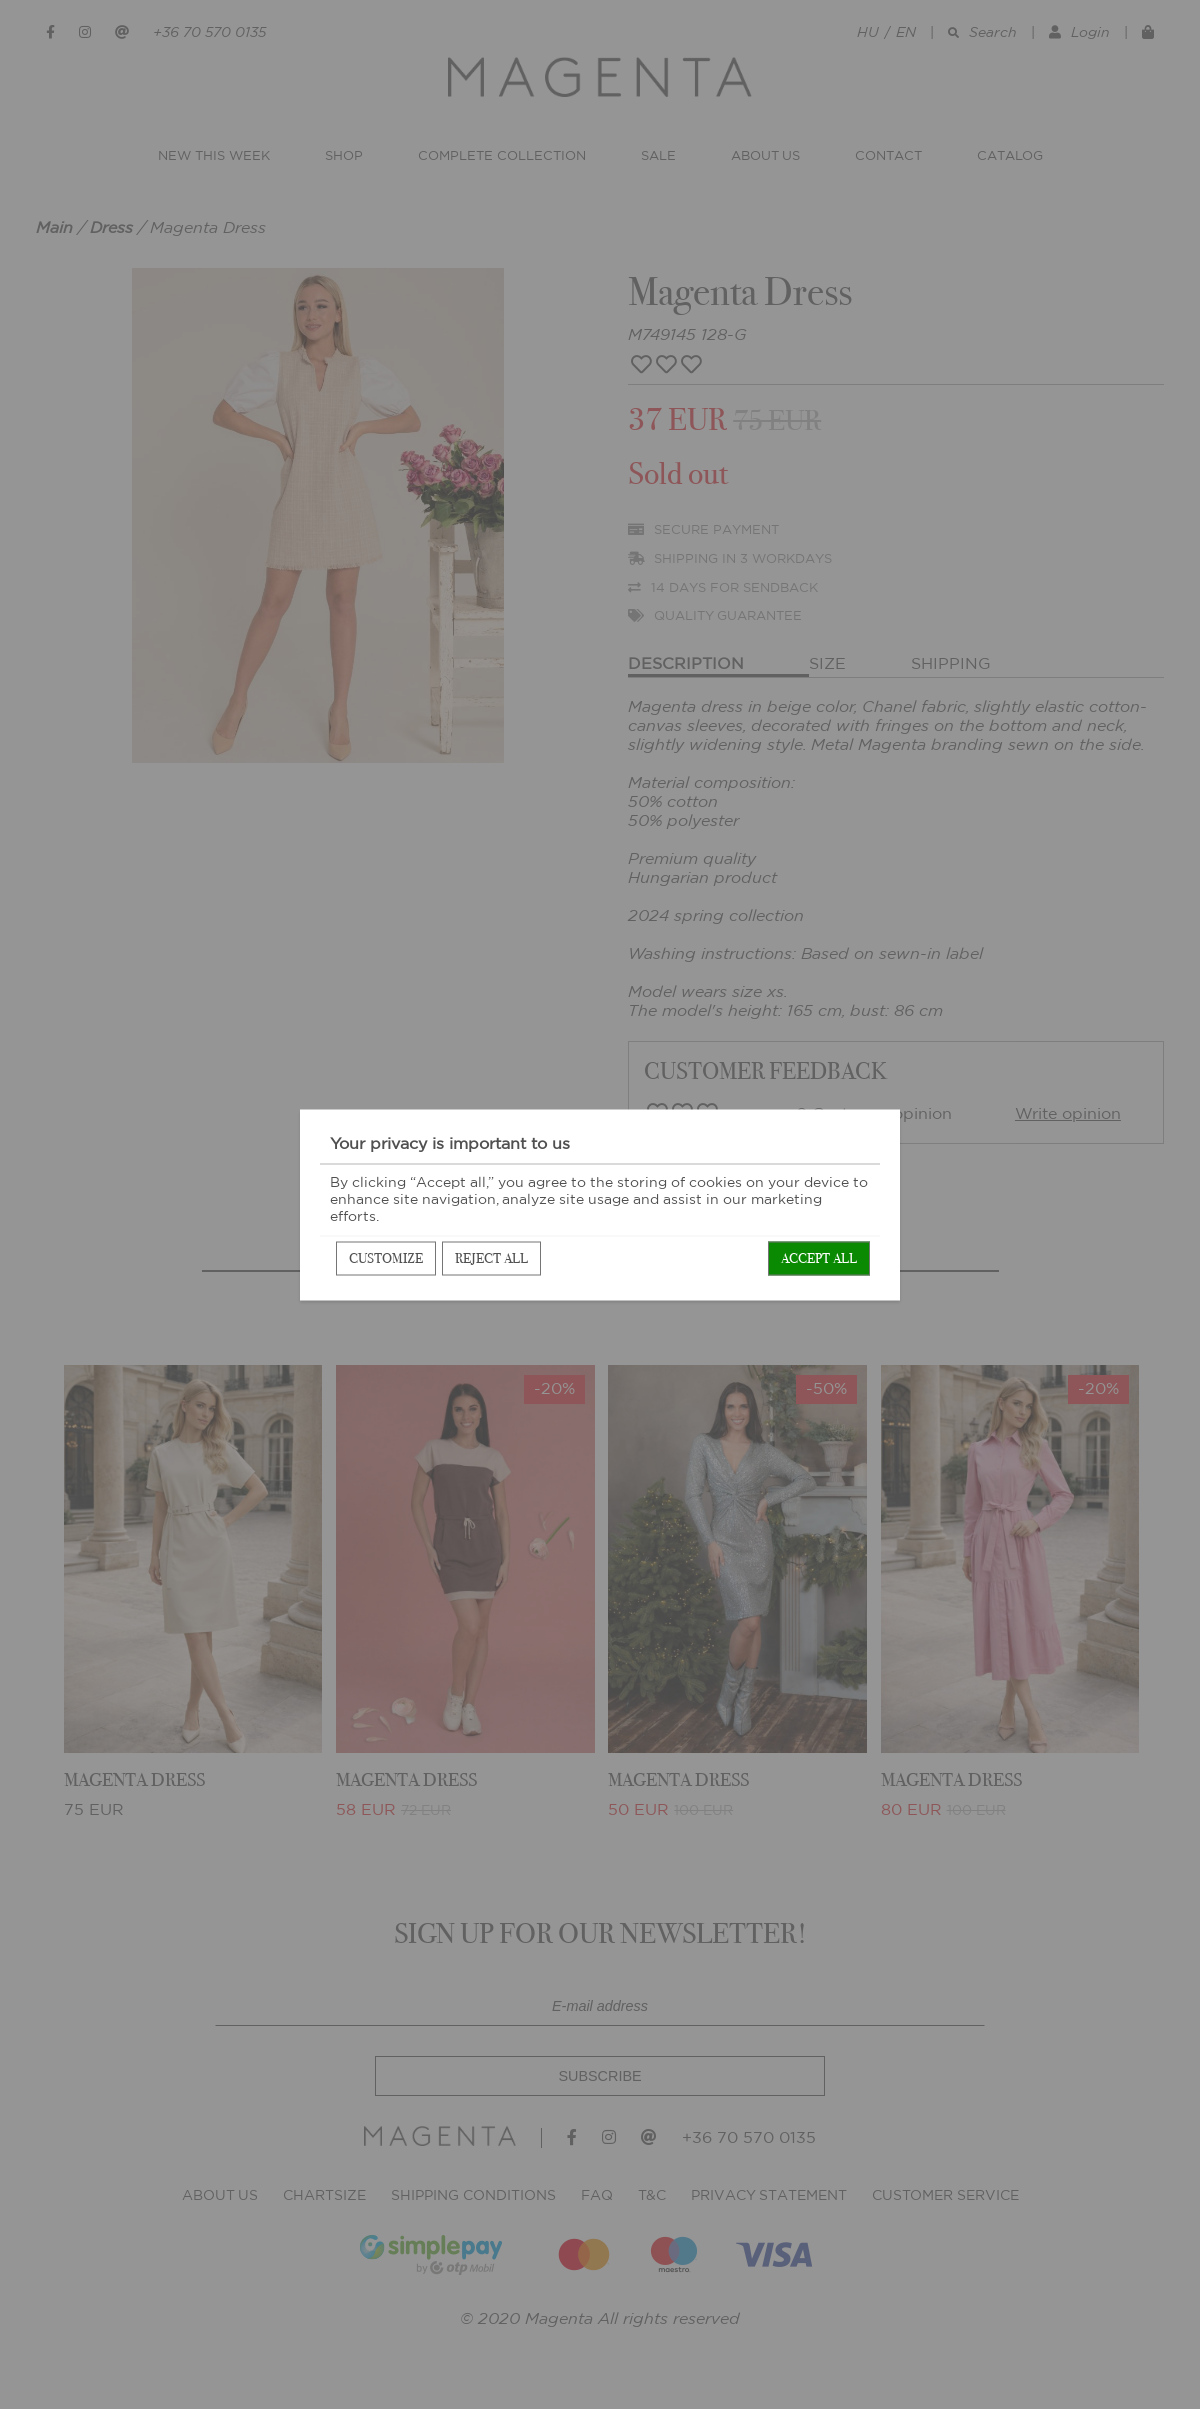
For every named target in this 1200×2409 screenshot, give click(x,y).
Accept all (819, 1257)
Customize (386, 1257)
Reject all (491, 1257)
